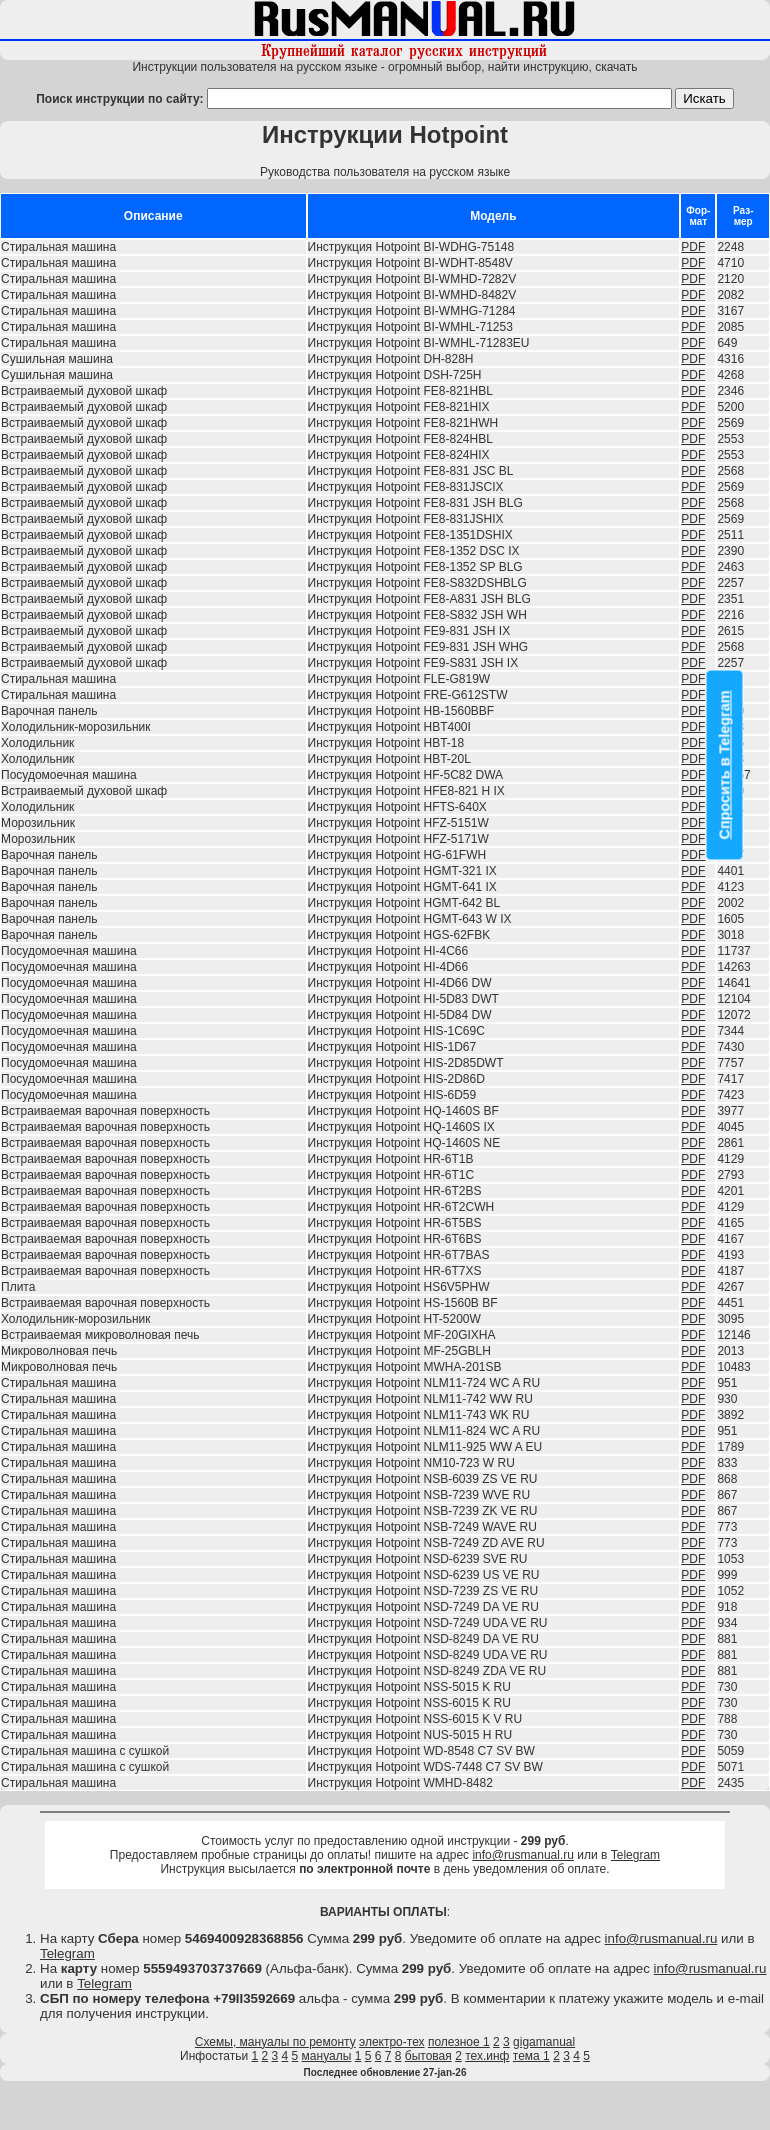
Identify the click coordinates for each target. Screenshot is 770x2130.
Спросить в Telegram (725, 764)
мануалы (327, 2056)
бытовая (428, 2056)
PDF (693, 247)
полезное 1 (459, 2042)
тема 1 (531, 2056)
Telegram (635, 1855)
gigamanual (544, 2042)
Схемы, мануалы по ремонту (275, 2042)
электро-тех (392, 2042)
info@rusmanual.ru (523, 1855)
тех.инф (487, 2056)
